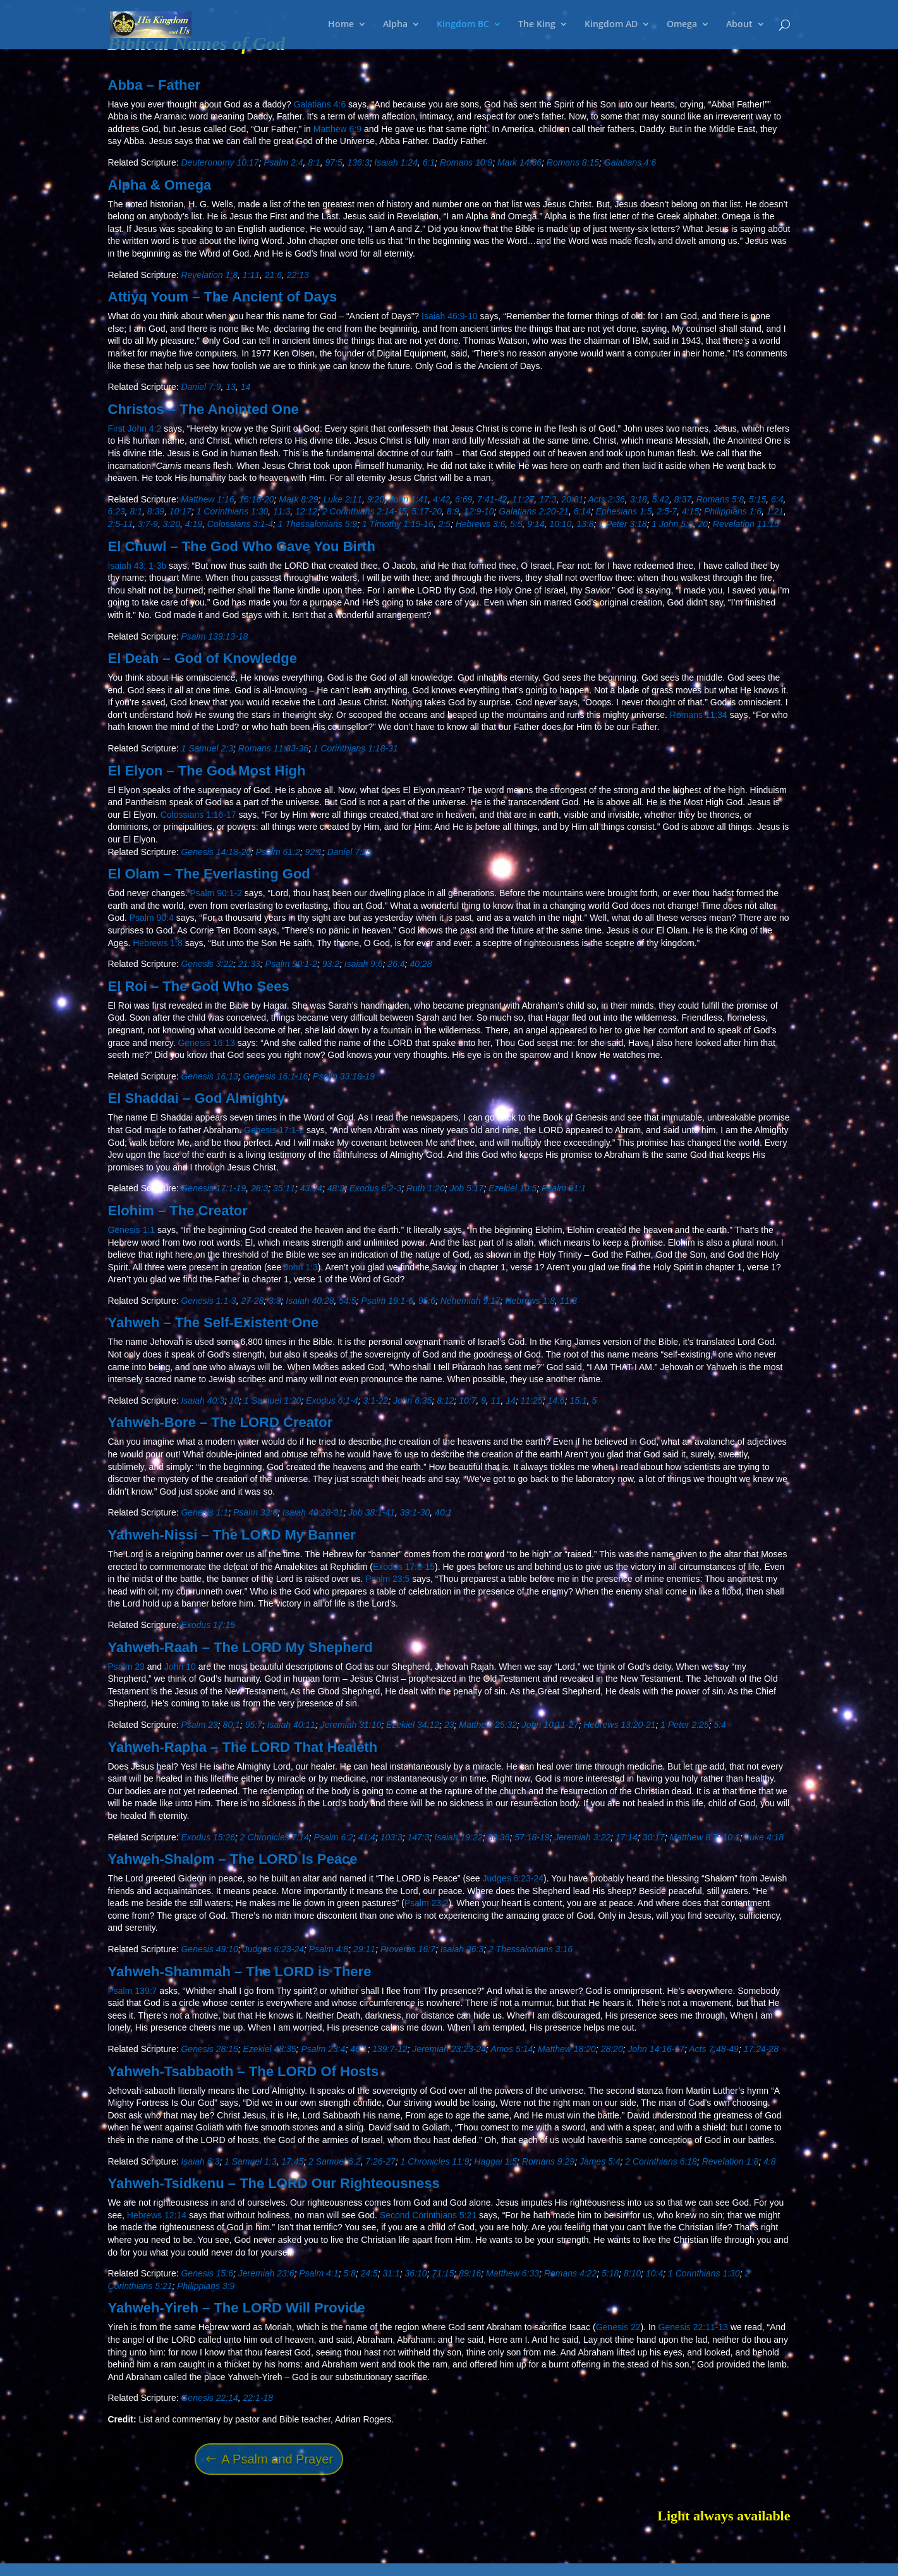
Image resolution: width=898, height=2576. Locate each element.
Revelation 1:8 (209, 275)
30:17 (654, 1837)
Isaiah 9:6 (363, 964)
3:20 (171, 524)
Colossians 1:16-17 (198, 815)
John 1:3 (301, 1267)
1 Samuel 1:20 (272, 1400)
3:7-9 (148, 524)
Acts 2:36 (606, 499)
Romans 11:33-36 (273, 748)
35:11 (284, 1188)
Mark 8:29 (298, 499)
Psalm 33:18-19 (344, 1076)
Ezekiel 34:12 (412, 1725)
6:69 (463, 499)
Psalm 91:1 (564, 1188)
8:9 (453, 511)
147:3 (418, 1837)
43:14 (311, 1188)
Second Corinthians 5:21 (428, 2215)
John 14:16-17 (656, 2049)
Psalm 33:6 (255, 1512)
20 (703, 524)
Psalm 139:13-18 (214, 636)
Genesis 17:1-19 (213, 1188)
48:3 (335, 1188)
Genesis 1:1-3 (208, 1301)
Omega (682, 26)
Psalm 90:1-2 (215, 893)
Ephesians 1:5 (624, 511)
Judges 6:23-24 (513, 1878)
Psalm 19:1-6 (387, 1301)
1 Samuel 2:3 (207, 748)
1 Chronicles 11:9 (435, 2161)
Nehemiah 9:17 (470, 1301)
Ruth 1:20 (425, 1188)
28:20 (612, 2049)
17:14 (627, 1837)
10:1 (730, 1837)
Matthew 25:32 (488, 1725)
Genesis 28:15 (209, 2049)
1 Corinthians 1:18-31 (355, 748)
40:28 (421, 964)
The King (536, 26)
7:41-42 (492, 499)
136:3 (359, 162)
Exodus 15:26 (208, 1837)
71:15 (443, 2273)
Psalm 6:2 (333, 1837)
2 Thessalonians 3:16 (530, 1949)
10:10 (560, 524)
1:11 (251, 275)
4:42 (441, 499)
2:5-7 (667, 511)
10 (234, 1400)
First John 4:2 (135, 428)
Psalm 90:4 (152, 918)
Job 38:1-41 (371, 1512)
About (739, 26)
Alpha (395, 26)
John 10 (180, 1667)
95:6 (426, 1301)
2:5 (444, 524)
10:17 (180, 511)
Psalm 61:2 (278, 852)
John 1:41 (408, 499)
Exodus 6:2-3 (375, 1188)
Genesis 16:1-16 (275, 1076)
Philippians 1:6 (732, 511)
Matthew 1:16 (207, 499)
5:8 (349, 2273)
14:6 (555, 1400)
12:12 (306, 511)
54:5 (347, 1301)
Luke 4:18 (764, 1837)
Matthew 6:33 (512, 2273)
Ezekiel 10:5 (512, 1188)
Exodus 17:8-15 (404, 1567)
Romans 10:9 (466, 162)
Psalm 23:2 (426, 1903)
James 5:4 (600, 2161)
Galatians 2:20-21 (534, 511)
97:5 (333, 162)
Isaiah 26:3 (462, 1949)
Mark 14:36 (519, 162)
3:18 (638, 499)
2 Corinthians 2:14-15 (364, 511)
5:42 (660, 499)
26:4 (395, 964)
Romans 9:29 (548, 2161)
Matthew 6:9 (337, 129)
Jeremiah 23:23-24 (449, 2049)
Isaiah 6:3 (200, 2161)
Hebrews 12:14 (156, 2215)
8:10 (632, 2273)
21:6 (273, 275)
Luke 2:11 (342, 499)
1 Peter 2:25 (684, 1725)
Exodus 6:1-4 (332, 1400)
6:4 (777, 499)
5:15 (757, 499)
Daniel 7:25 (349, 852)
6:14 (582, 511)
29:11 (364, 1949)
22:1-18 (258, 2398)
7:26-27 (380, 2161)
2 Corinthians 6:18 (661, 2161)
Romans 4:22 (570, 2273)
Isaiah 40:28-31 (313, 1512)
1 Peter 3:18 (622, 524)
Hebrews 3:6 (481, 524)
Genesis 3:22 (207, 964)
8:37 (682, 499)
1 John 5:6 (672, 524)
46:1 (358, 2049)
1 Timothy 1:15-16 (398, 524)
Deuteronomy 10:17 (219, 162)
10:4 (654, 2273)
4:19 (193, 524)
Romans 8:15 (573, 162)
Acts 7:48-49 (714, 2049)
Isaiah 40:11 (291, 1725)
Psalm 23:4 (323, 2049)
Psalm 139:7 (132, 1991)
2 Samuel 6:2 (334, 2161)
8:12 (445, 1400)
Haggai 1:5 (495, 2161)
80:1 (231, 1725)
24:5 (369, 2273)
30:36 (498, 1837)
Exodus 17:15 (208, 1625)
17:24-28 (761, 2049)
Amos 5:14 (511, 2049)
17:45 (292, 2161)
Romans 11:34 (698, 715)
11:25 (532, 1400)
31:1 (391, 2273)
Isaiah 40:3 (202, 1400)
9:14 (535, 524)
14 (246, 387)
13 (231, 387)
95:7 (253, 1725)
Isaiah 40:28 (310, 1301)
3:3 (275, 1301)
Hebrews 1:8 (158, 943)
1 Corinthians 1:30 (233, 511)
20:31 (572, 499)
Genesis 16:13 (206, 1043)
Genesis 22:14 (209, 2398)
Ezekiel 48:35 (269, 2049)
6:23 (116, 511)
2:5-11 (120, 524)
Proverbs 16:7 (407, 1949)
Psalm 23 (126, 1667)
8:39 (155, 511)
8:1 (314, 162)
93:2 (330, 964)
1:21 (775, 511)
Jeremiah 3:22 (582, 1837)
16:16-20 (256, 499)
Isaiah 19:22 (458, 1837)
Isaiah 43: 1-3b (137, 566)
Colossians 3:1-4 (240, 524)
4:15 (690, 511)
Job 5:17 (466, 1188)
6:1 (429, 162)
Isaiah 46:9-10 (450, 316)
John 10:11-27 (550, 1725)
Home (341, 26)
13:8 (584, 524)
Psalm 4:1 (318, 2273)
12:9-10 (479, 511)
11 (496, 1400)
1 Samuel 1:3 (250, 2161)
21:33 (249, 964)
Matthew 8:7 (693, 1837)
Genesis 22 (618, 2327)
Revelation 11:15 (746, 524)
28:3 (259, 1188)
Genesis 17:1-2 (274, 1130)
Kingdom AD (611, 26)
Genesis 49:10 (209, 1949)
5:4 (719, 1725)
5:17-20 (427, 511)
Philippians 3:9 (205, 2286)
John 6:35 (412, 1400)
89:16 (470, 2273)
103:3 (391, 1837)
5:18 (610, 2273)
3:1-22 (375, 1400)
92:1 (313, 852)
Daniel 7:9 (201, 387)
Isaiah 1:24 (396, 162)
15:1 (577, 1400)
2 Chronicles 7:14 (274, 1837)
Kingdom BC (463, 26)
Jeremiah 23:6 (266, 2273)
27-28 (252, 1301)
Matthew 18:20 (567, 2049)
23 (449, 1725)
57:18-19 (531, 1837)
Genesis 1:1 (131, 1230)
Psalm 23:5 (387, 1579)
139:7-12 (389, 2049)
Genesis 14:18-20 (216, 852)
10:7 (467, 1400)
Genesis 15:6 (207, 2273)
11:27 (523, 499)
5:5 (516, 524)
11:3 (281, 511)
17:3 (547, 499)
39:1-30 (415, 1512)
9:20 (375, 499)
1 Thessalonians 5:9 (317, 524)
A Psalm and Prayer (277, 2459)
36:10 (416, 2273)
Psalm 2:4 (283, 162)
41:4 (366, 1837)
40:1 (443, 1512)
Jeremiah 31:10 (351, 1725)
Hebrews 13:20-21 (619, 1725)
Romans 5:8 (720, 499)
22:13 (298, 275)
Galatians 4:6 (320, 104)
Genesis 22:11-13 (693, 2327)
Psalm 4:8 (328, 1949)
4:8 (769, 2161)
